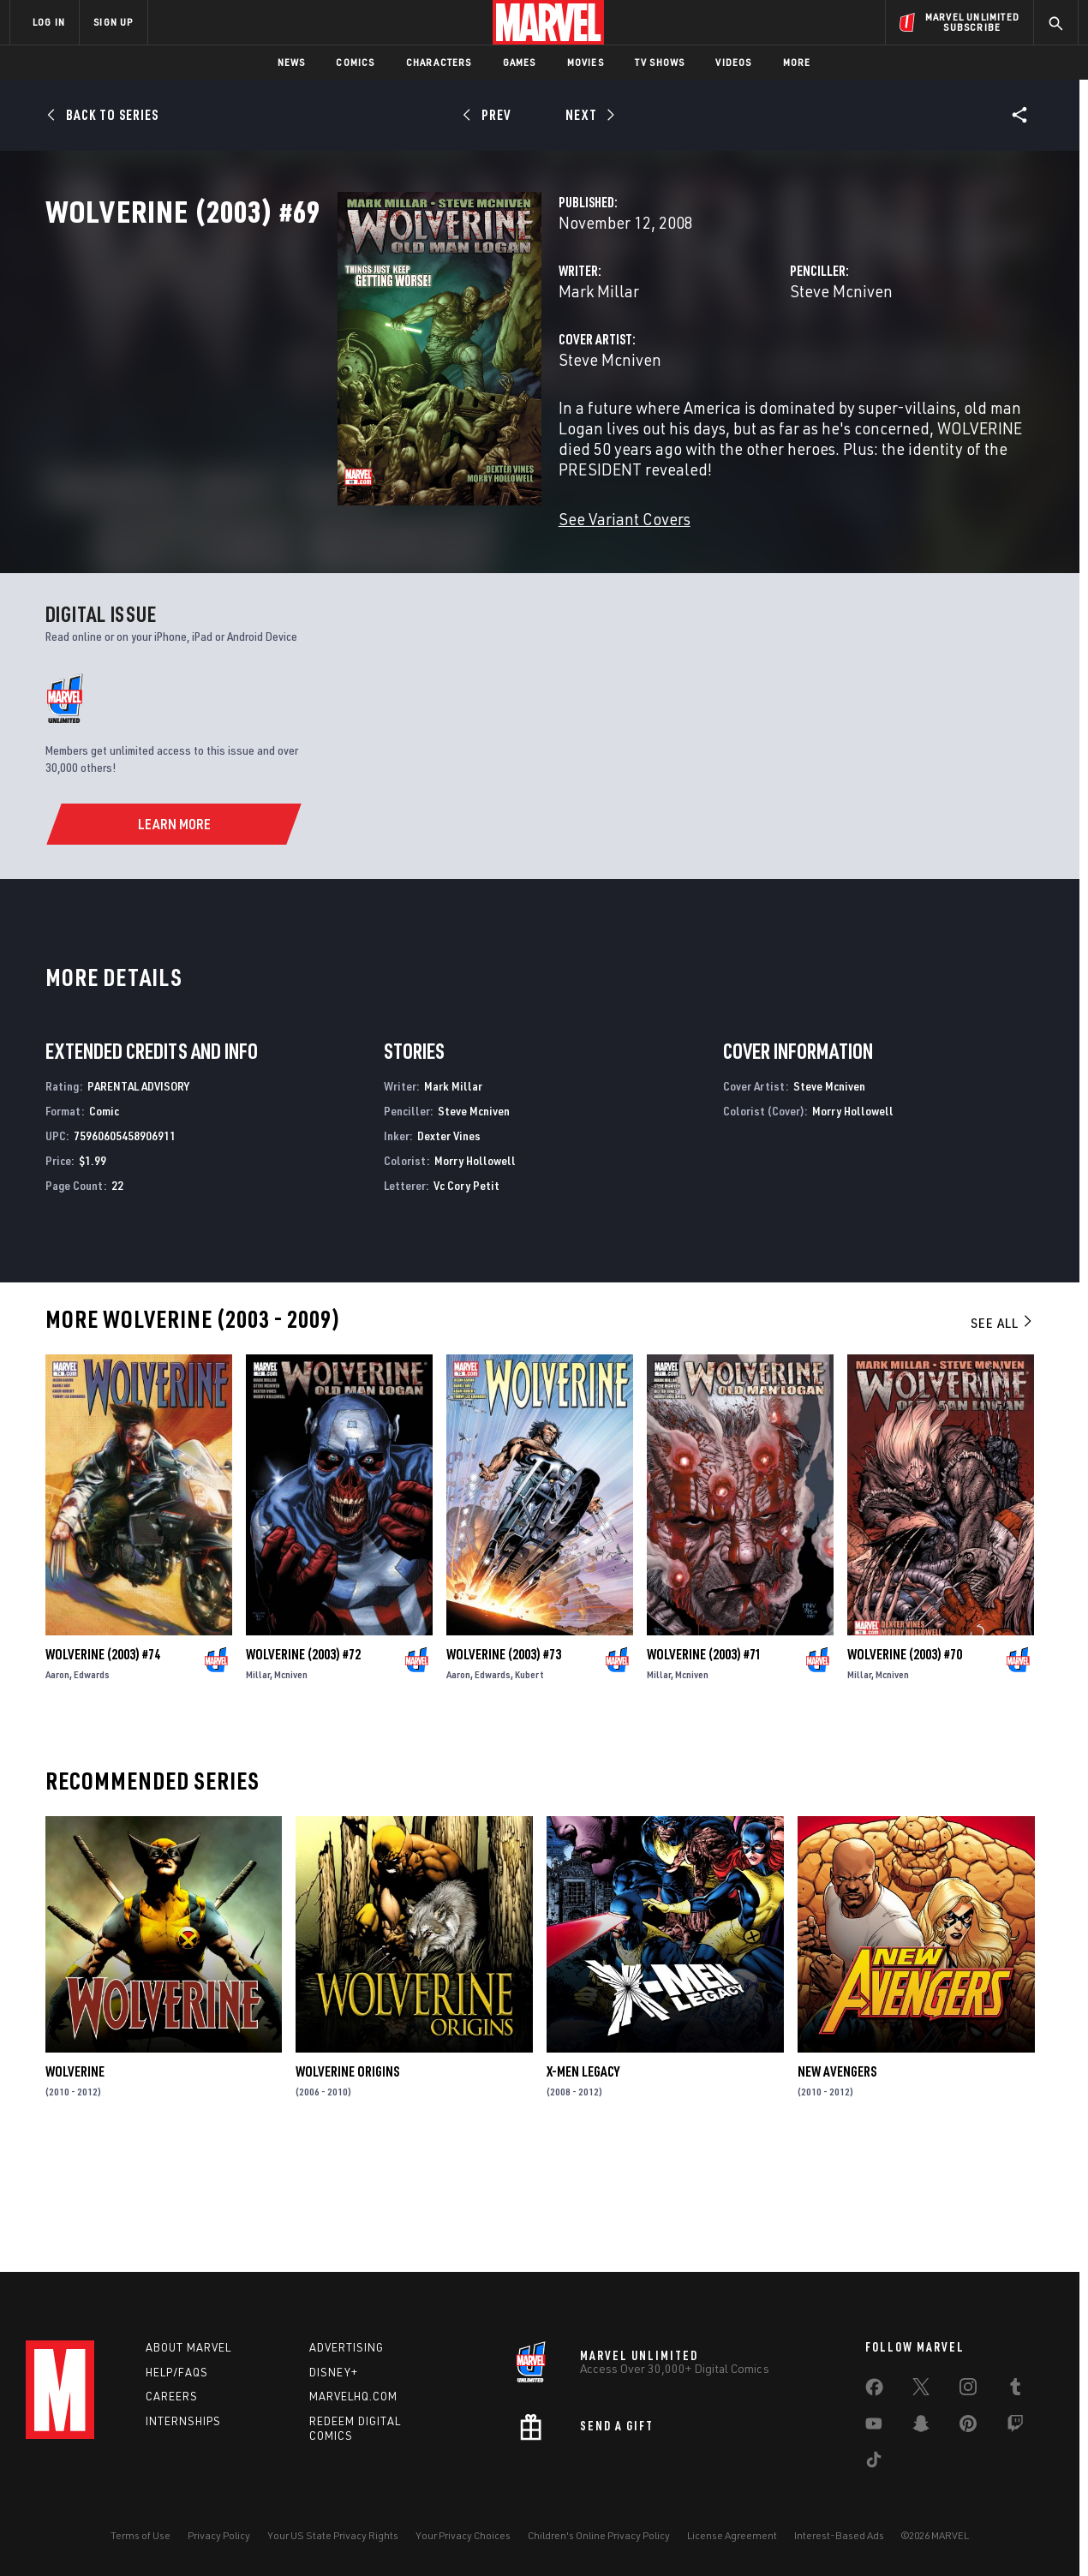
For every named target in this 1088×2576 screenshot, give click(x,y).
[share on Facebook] (874, 2391)
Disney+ (333, 2372)
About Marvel (188, 2347)
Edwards (92, 1784)
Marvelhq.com (353, 2396)
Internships (183, 2421)
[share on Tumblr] (1015, 2390)
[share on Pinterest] (968, 2427)
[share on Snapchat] (921, 2427)
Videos (733, 62)
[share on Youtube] (873, 2427)
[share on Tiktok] (873, 2462)
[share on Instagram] (968, 2390)
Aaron (57, 1784)
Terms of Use (140, 2535)
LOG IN (49, 21)
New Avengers (837, 2181)
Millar (258, 1784)
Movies (585, 62)
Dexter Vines (449, 1246)
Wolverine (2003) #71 (704, 1764)
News (292, 62)
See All (1002, 1433)
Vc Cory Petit (466, 1295)
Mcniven (291, 1784)
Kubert (529, 1784)
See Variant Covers (420, 573)
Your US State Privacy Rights (332, 2535)
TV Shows (660, 62)
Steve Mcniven (738, 366)
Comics (355, 62)
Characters (439, 62)
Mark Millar (394, 366)
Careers (172, 2396)
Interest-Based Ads (839, 2535)
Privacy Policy (219, 2535)
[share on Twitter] (921, 2390)
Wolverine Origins (347, 2181)
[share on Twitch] (1015, 2427)
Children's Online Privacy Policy (599, 2535)
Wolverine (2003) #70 (904, 1764)
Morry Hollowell (475, 1271)
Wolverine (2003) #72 (303, 1764)
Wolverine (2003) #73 (503, 1764)
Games (519, 62)
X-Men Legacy (583, 2181)
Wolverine (75, 2181)
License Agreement (732, 2535)
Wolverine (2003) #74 (102, 1764)
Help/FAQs (177, 2372)
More (797, 62)
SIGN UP (113, 21)
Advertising (346, 2347)
